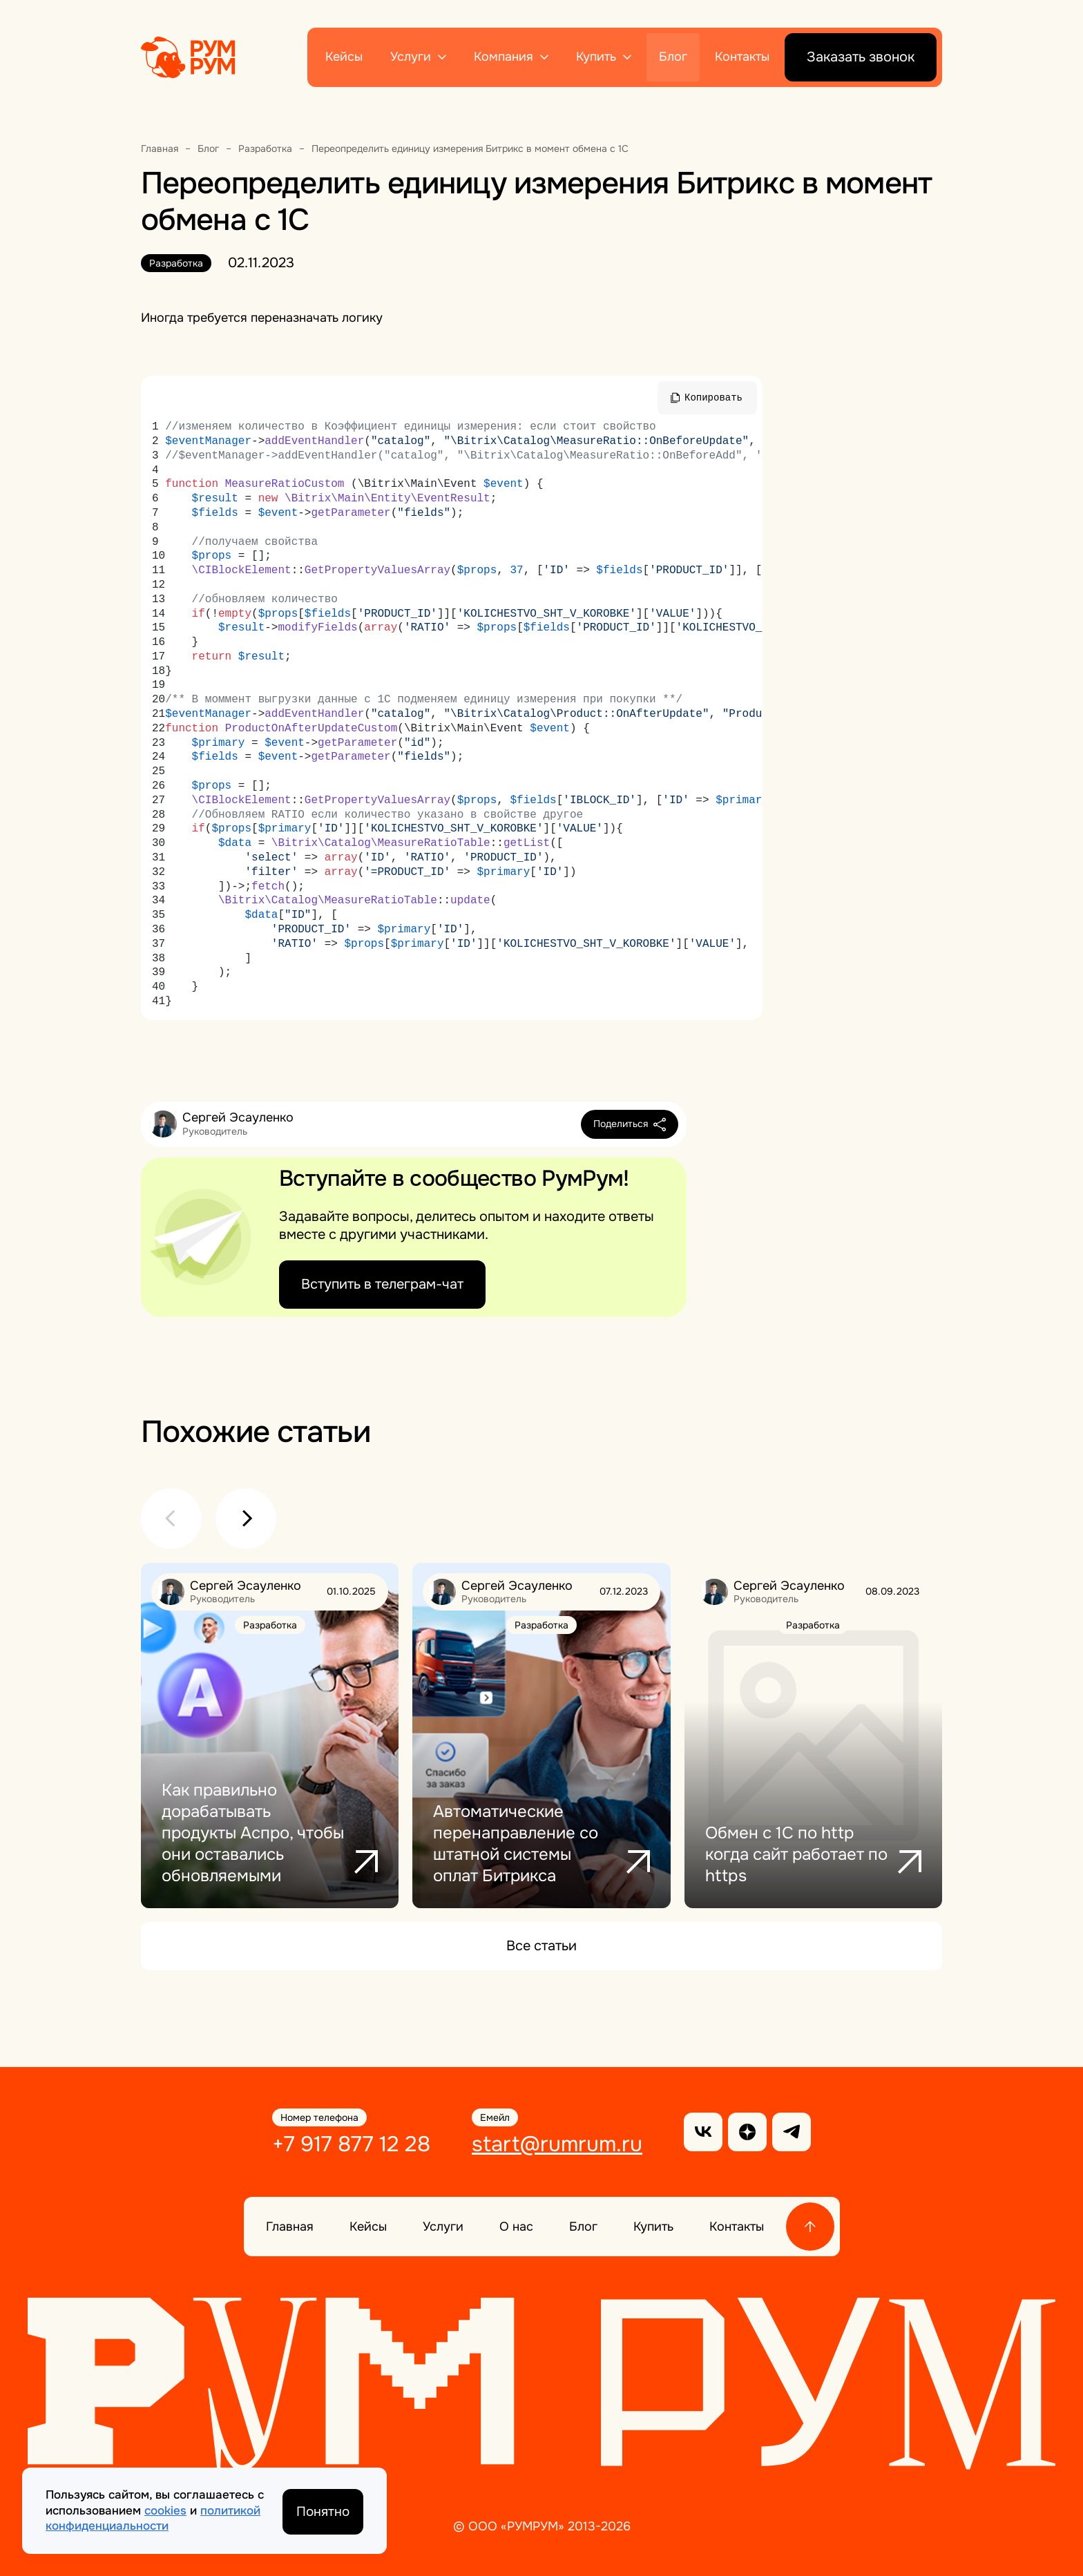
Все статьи (541, 1945)
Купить (596, 56)
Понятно (321, 2510)
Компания (503, 56)
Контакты (742, 56)
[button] (171, 1518)
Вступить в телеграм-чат (382, 1284)
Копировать (713, 397)
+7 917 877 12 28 (349, 2144)
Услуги (410, 56)
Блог (673, 56)
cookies (165, 2510)
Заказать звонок (860, 57)
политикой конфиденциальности (153, 2517)
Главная (290, 2225)
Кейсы (344, 56)
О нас (516, 2225)
